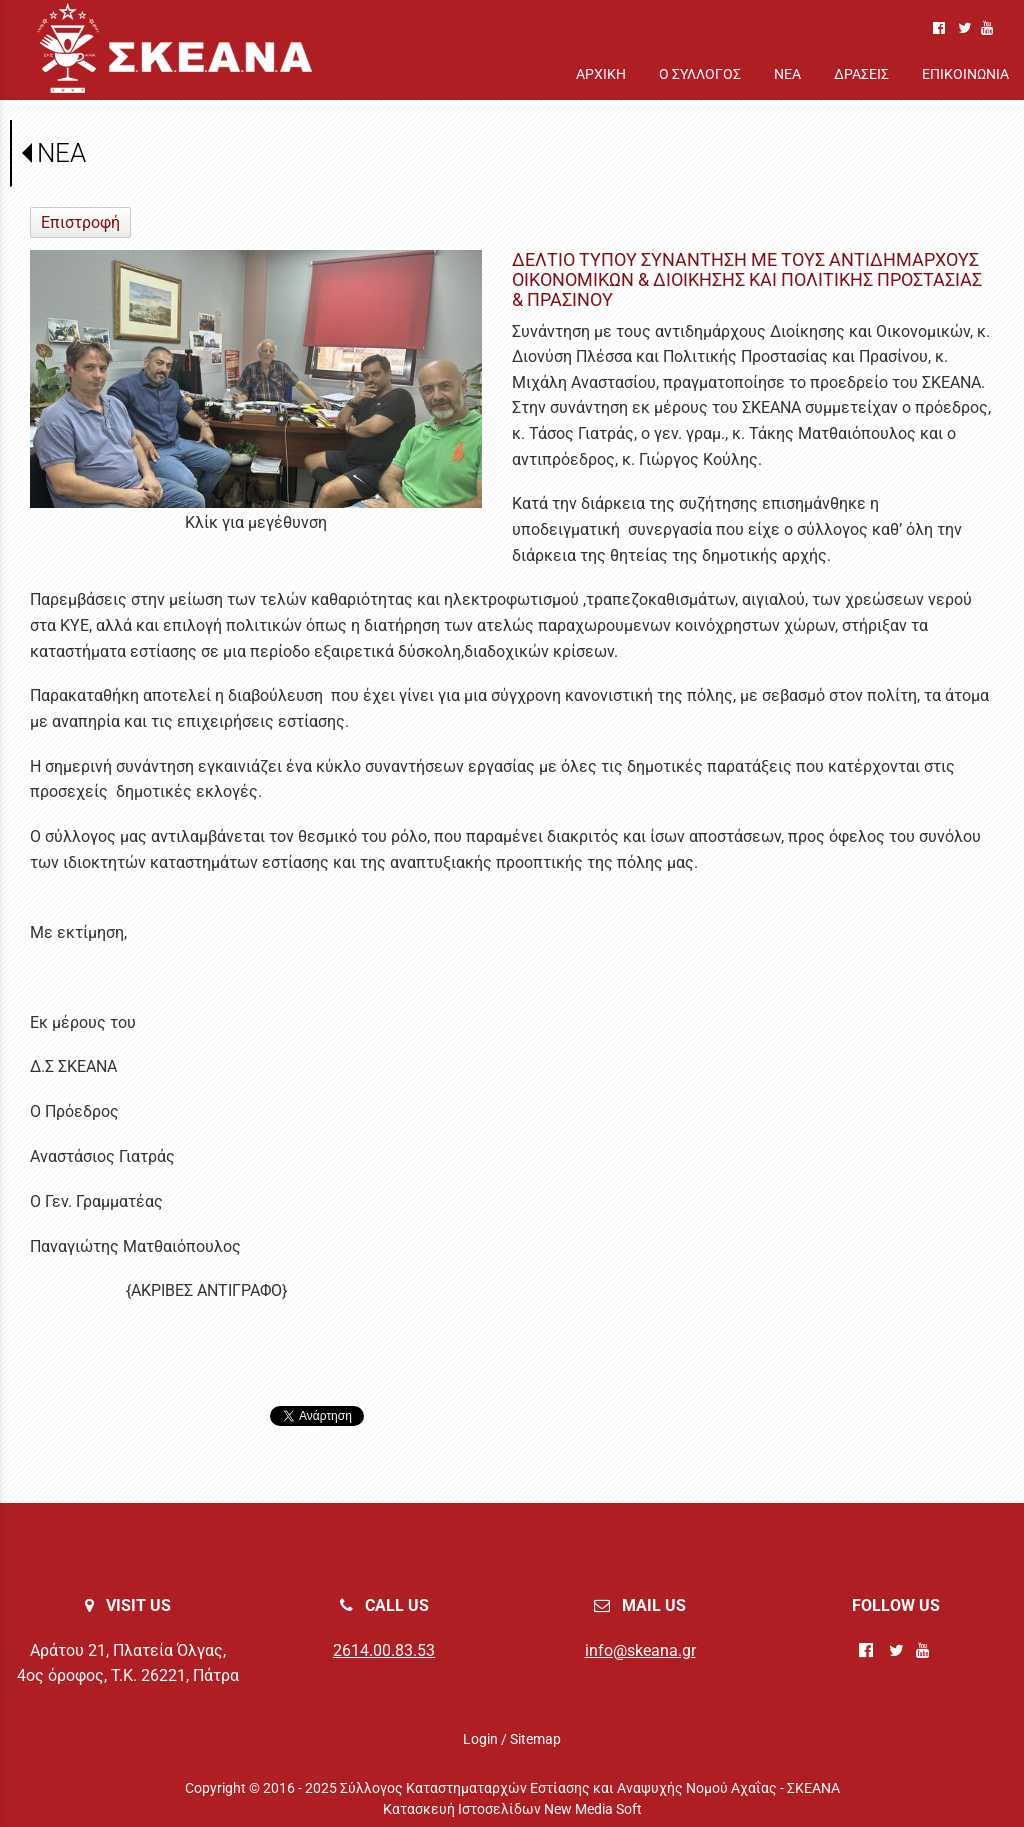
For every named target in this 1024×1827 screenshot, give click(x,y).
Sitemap (535, 1739)
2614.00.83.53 (384, 1650)
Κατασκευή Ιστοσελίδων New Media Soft (512, 1809)
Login (480, 1739)
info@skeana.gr (640, 1650)
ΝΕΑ (61, 153)
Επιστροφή (80, 222)
